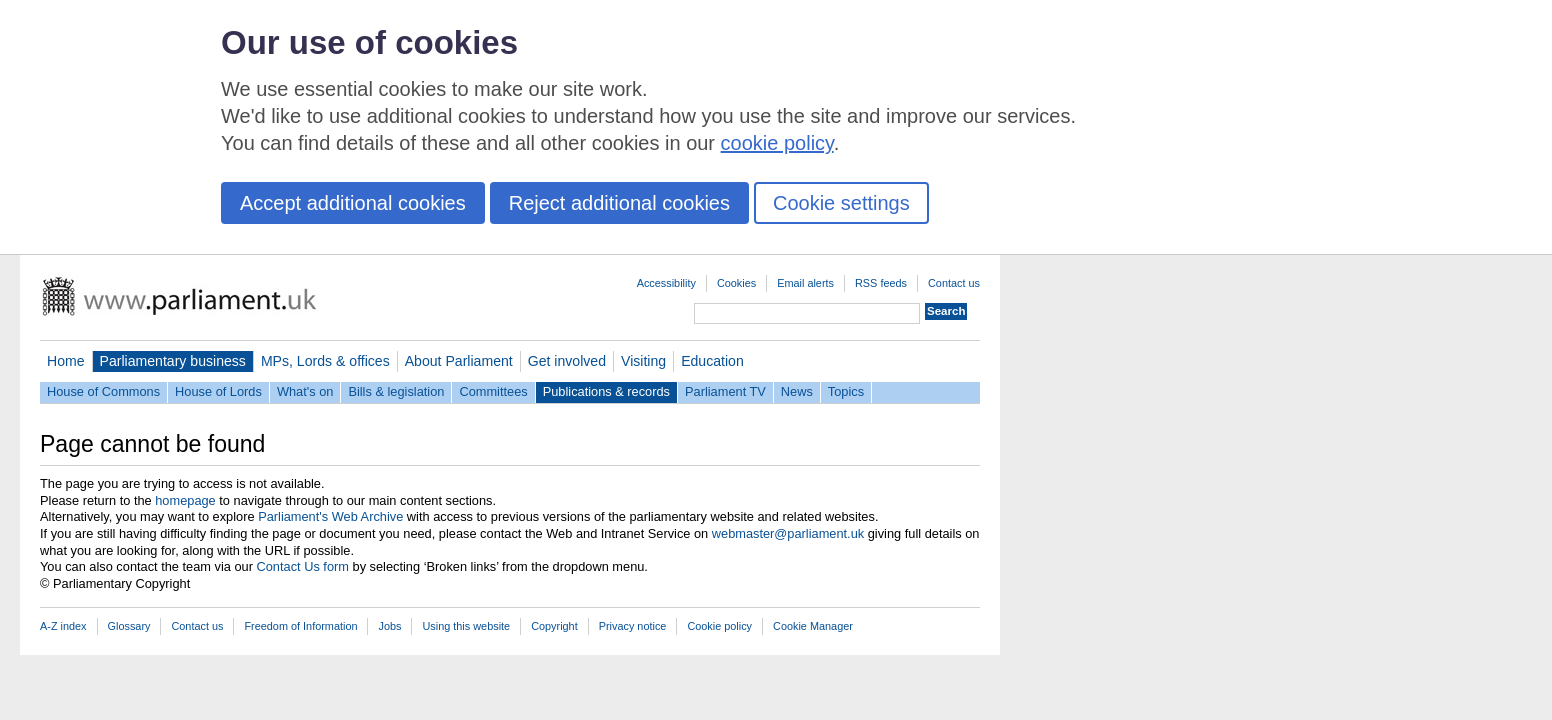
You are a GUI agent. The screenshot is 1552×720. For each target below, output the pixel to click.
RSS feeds (881, 283)
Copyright (554, 626)
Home (66, 361)
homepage (185, 500)
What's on (305, 391)
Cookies (736, 283)
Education (712, 361)
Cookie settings (841, 203)
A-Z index (63, 626)
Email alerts (805, 283)
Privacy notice (633, 626)
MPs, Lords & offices (325, 361)
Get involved (567, 361)
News (797, 391)
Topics (846, 391)
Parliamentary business (173, 361)
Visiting (643, 361)
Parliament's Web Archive (330, 516)
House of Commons (103, 391)
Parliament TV (725, 391)
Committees (493, 391)
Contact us (954, 283)
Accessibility (666, 283)
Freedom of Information (300, 626)
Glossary (129, 626)
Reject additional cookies (619, 203)
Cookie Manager (813, 626)
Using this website (466, 626)
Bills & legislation (396, 391)
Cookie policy (719, 626)
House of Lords (218, 391)
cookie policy (777, 143)
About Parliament (459, 361)
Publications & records (606, 391)
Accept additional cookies (353, 203)
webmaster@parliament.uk (788, 533)
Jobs (389, 626)
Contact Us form (303, 566)
